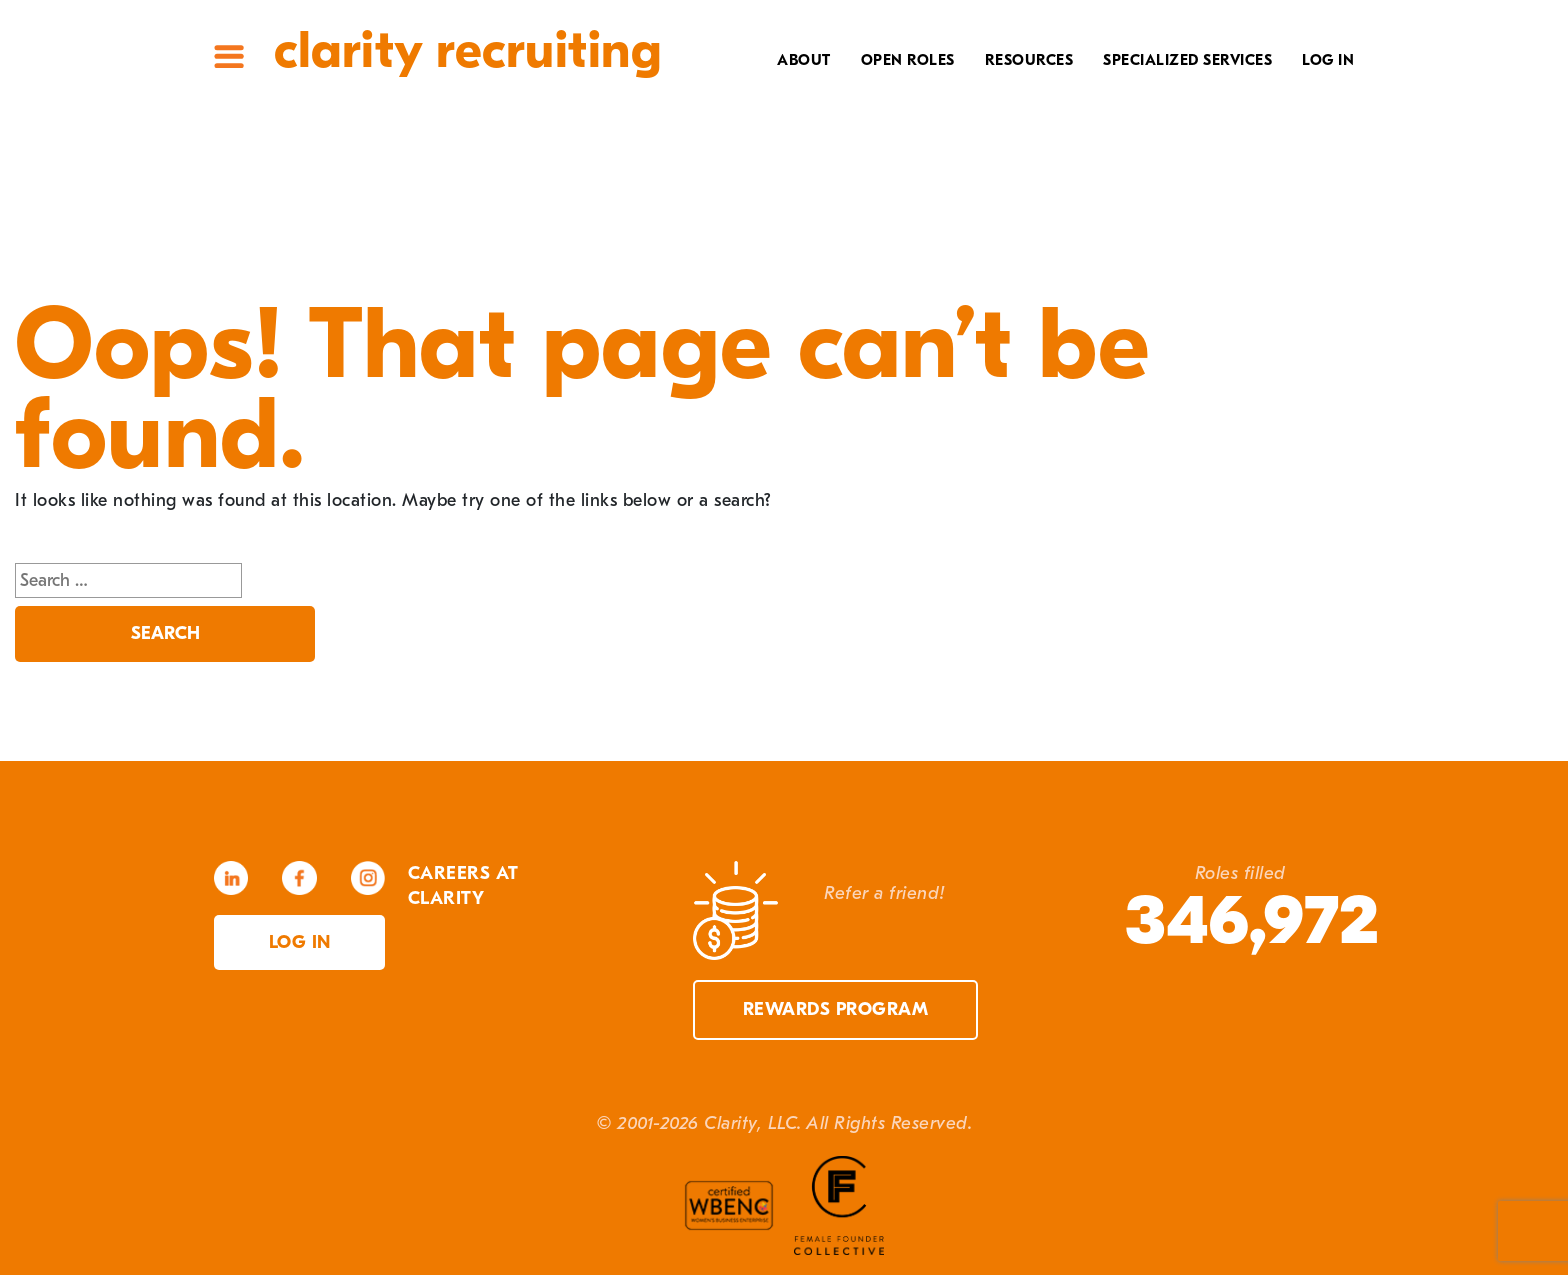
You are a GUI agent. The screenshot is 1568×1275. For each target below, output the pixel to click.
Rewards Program (836, 1009)
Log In (1328, 60)
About (804, 60)
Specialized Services (1187, 60)
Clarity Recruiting (467, 50)
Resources (1029, 60)
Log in (300, 942)
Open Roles (908, 60)
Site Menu (229, 56)
